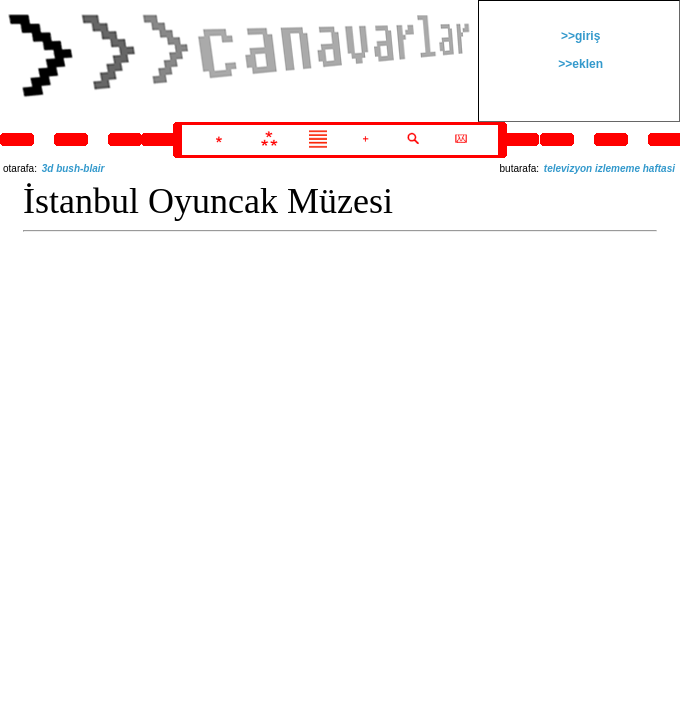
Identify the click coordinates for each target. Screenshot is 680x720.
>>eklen (579, 64)
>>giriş (579, 36)
